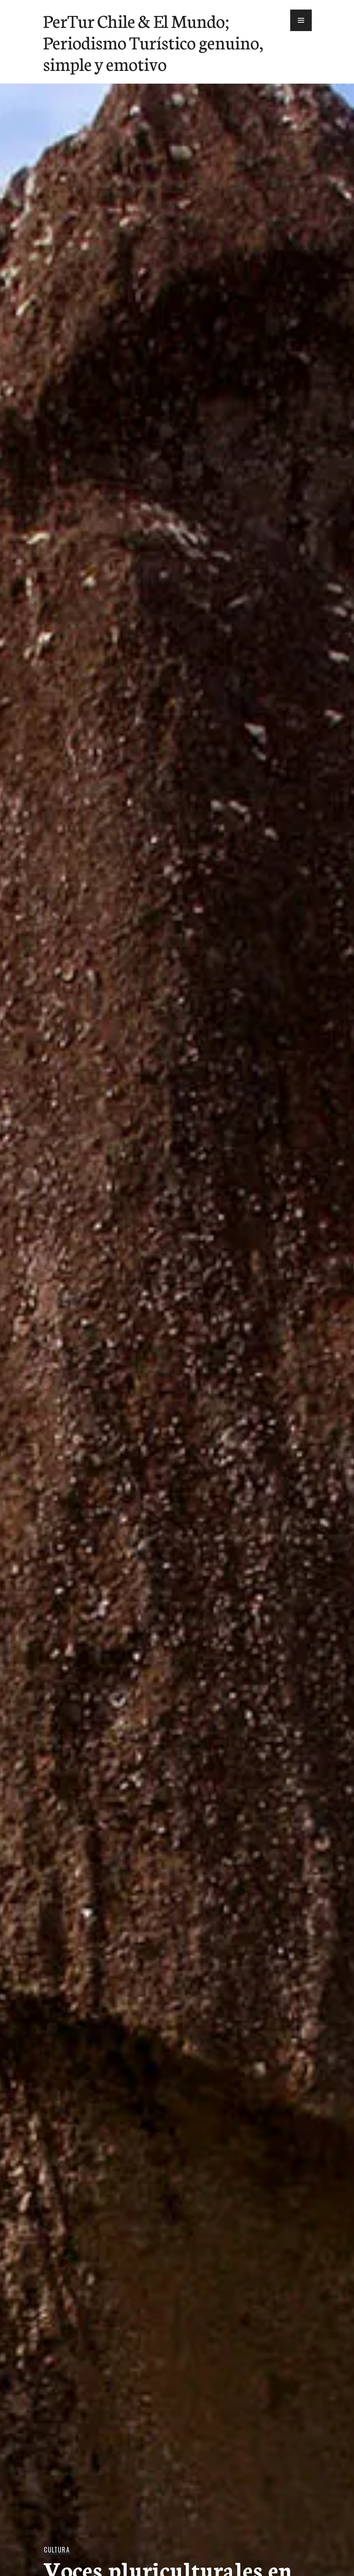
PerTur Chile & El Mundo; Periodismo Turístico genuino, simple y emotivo (153, 42)
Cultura (56, 2549)
